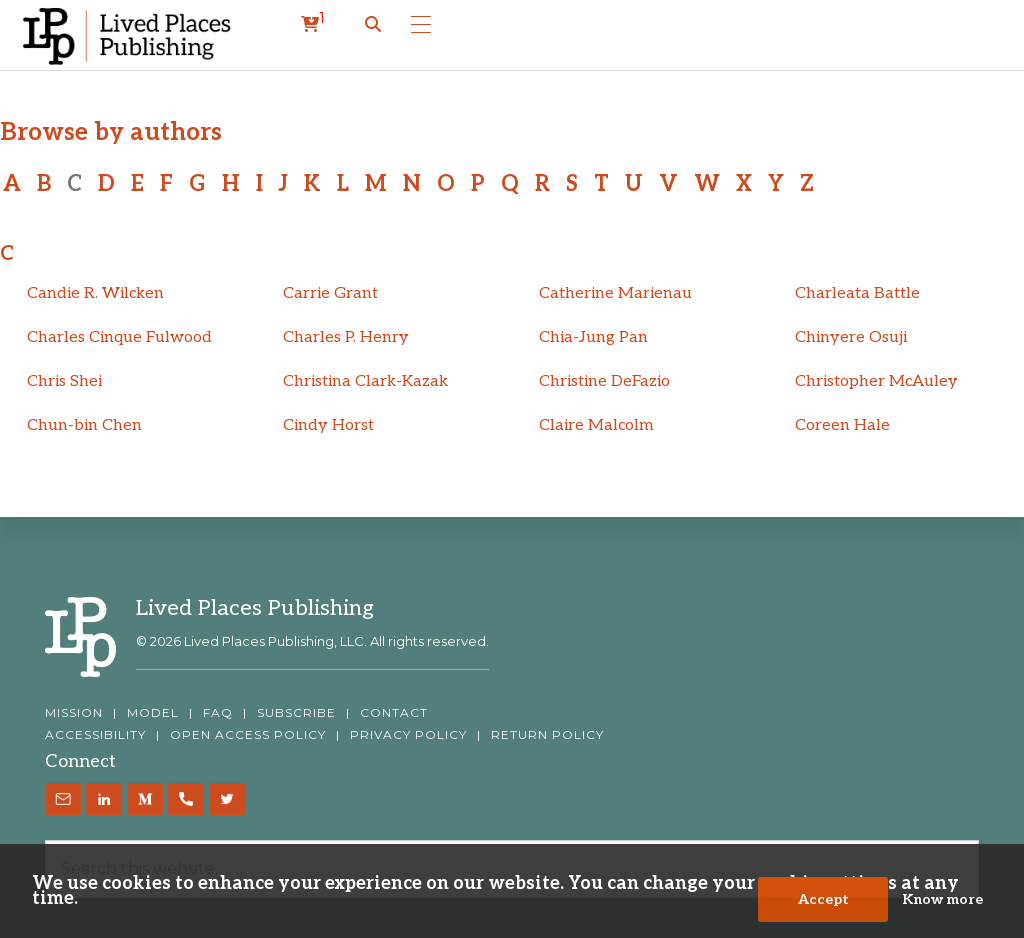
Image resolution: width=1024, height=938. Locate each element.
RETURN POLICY (547, 735)
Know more (942, 899)
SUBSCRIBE (296, 713)
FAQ (218, 713)
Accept (823, 899)
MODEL (153, 713)
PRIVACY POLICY (408, 735)
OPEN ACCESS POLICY (248, 735)
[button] (373, 25)
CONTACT (394, 713)
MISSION (74, 713)
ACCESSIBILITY (95, 735)
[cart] (313, 25)
